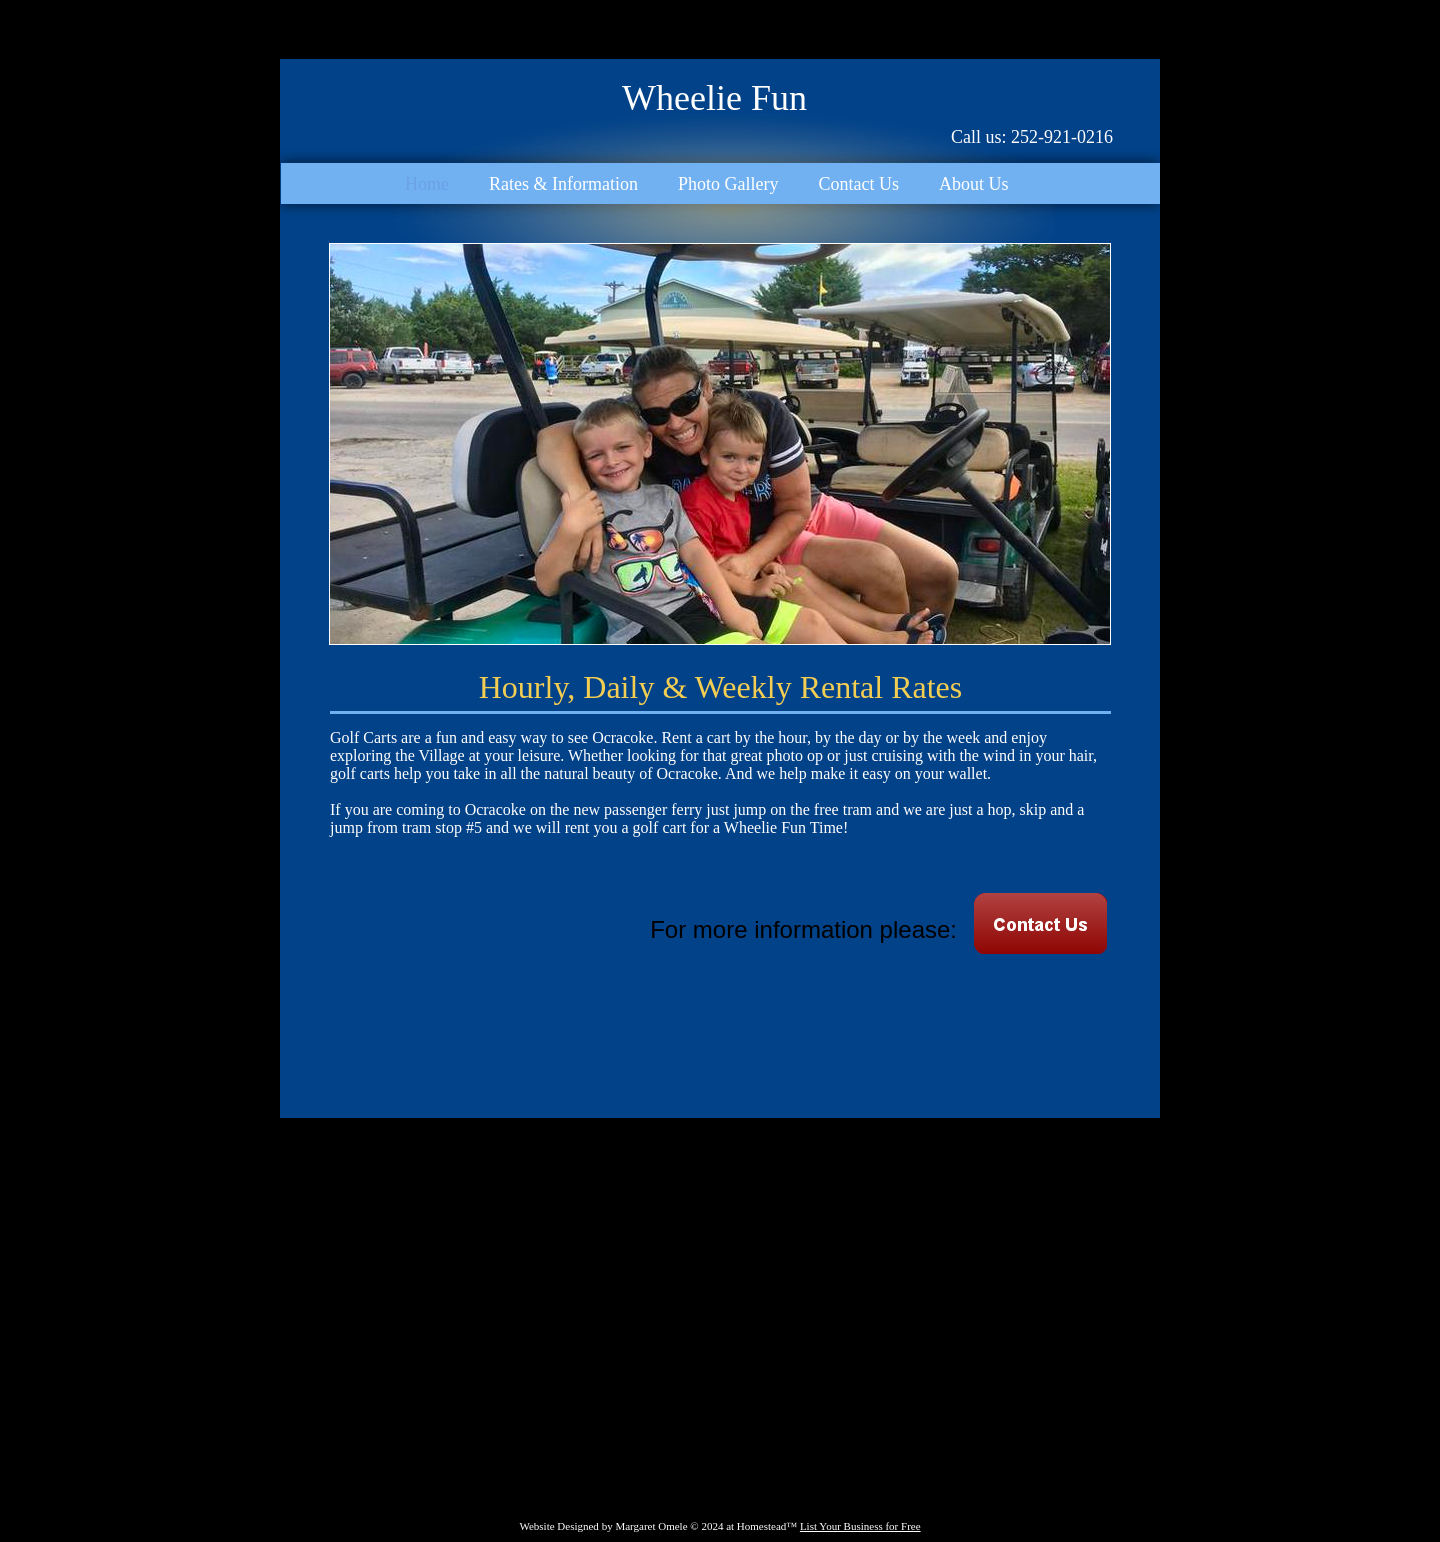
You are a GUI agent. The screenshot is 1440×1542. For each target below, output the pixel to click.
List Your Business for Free (860, 1526)
